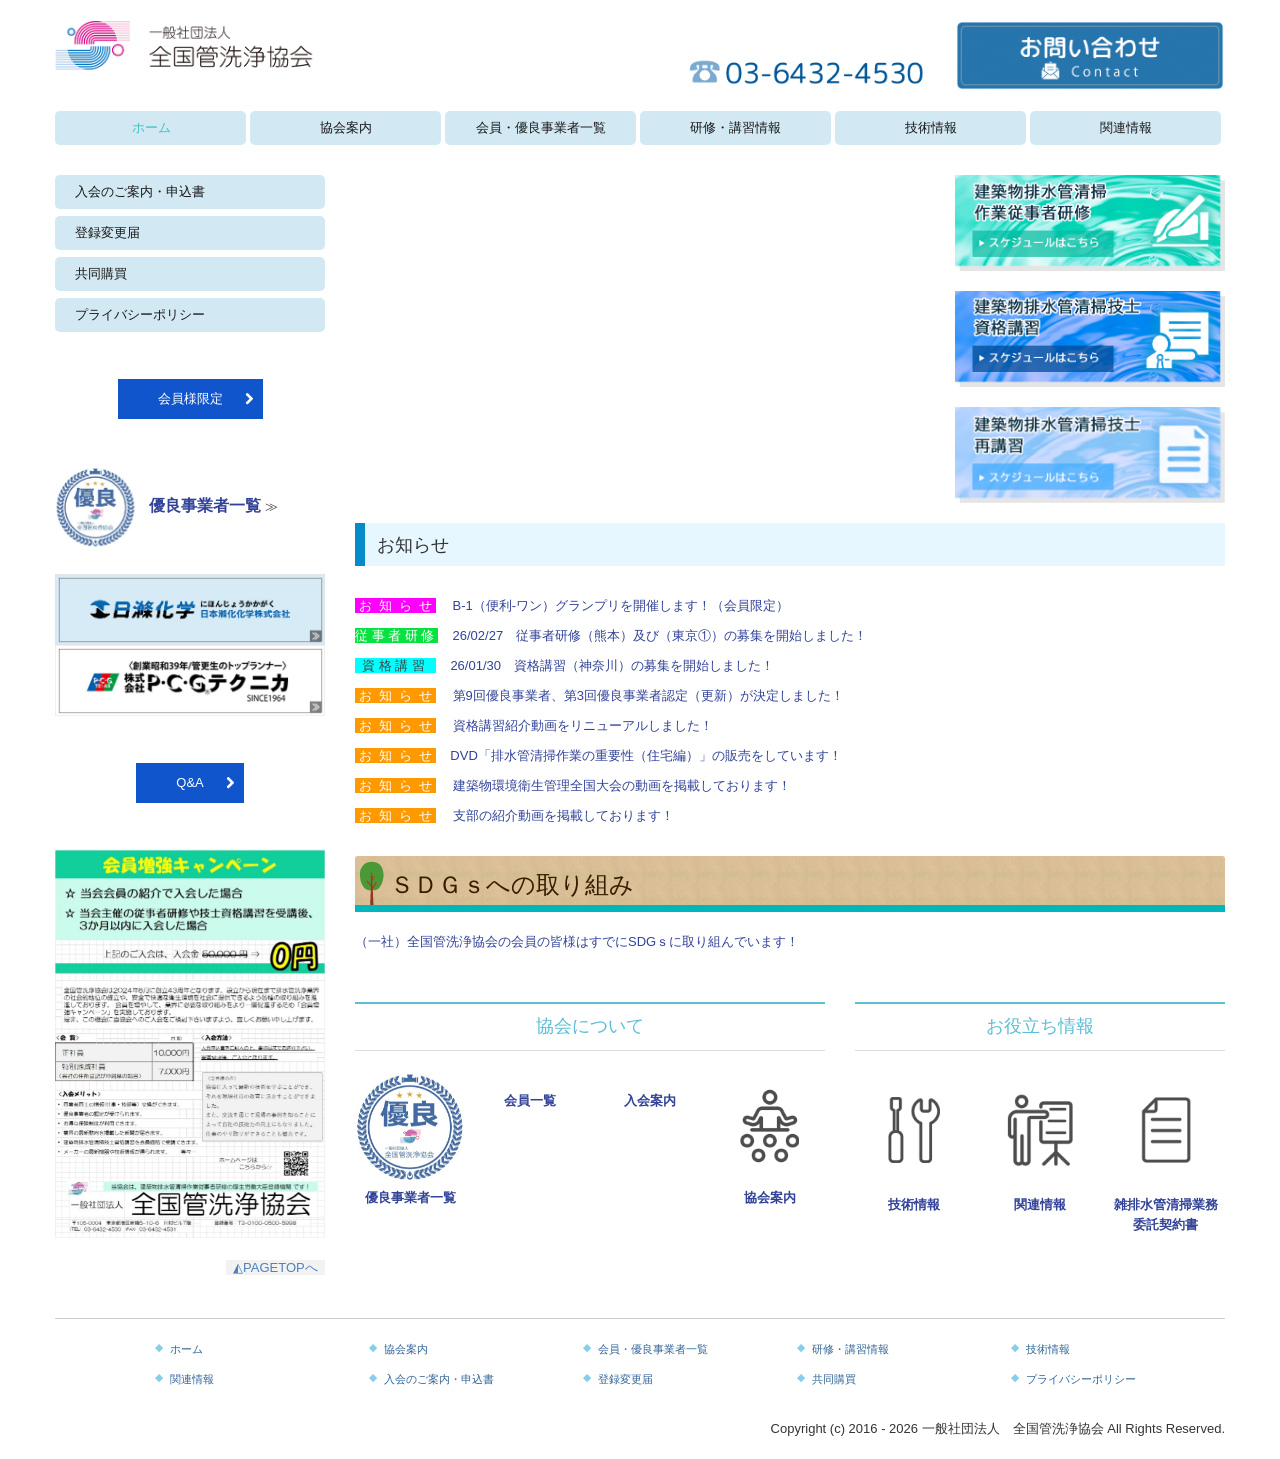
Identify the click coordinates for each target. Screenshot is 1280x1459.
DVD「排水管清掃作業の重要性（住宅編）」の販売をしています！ (645, 755)
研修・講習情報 (735, 127)
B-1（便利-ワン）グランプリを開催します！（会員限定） (621, 605)
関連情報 (1126, 127)
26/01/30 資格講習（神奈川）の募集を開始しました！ (612, 665)
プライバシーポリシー (140, 314)
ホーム (151, 127)
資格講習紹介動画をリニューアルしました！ (583, 725)
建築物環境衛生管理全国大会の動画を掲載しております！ (622, 785)
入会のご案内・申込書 (140, 191)
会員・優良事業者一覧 (541, 127)
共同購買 (101, 273)
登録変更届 (107, 232)
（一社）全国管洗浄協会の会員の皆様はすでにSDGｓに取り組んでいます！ (577, 941)
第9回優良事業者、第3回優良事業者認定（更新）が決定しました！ (648, 695)
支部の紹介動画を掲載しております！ (561, 815)
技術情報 (931, 127)
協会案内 (346, 127)
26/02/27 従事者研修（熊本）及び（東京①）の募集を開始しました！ (660, 635)
